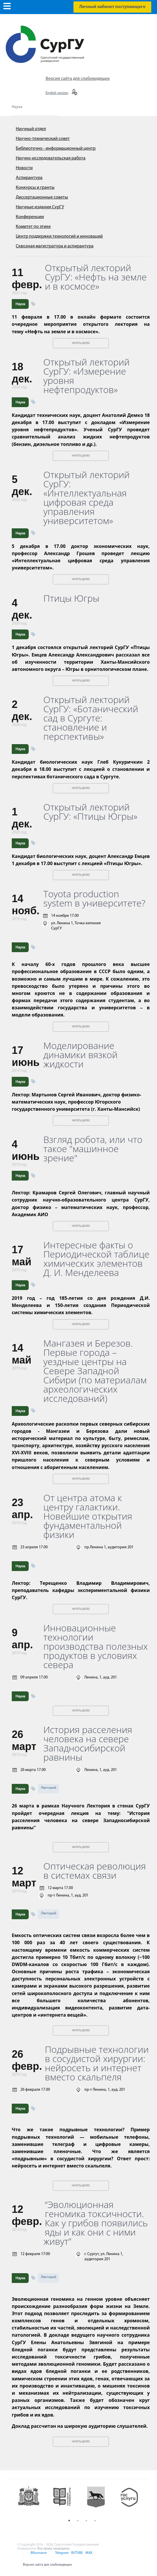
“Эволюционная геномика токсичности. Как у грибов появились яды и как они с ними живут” (95, 2223)
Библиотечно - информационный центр (56, 148)
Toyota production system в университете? (94, 898)
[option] (32, 2500)
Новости (24, 168)
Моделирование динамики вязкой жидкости (80, 1054)
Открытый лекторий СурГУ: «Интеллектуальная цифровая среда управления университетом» (86, 497)
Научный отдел (31, 129)
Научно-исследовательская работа (51, 158)
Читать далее (81, 343)
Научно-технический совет (43, 138)
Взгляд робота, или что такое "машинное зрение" (92, 1148)
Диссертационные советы (42, 197)
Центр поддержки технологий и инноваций (59, 236)
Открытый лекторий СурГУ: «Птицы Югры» (90, 811)
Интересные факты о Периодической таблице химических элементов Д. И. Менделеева (96, 1258)
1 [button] (69, 2520)
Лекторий (48, 1788)
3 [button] (86, 2520)
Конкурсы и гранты (35, 187)
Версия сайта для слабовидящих (78, 78)
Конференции (30, 217)
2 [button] (78, 2520)
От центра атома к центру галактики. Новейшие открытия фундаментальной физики (87, 1516)
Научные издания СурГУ (40, 207)
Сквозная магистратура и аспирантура (55, 246)
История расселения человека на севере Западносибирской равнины (87, 1743)
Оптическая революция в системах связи (94, 1870)
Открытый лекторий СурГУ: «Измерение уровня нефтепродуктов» (86, 375)
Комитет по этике (33, 226)
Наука (17, 107)
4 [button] (95, 2520)
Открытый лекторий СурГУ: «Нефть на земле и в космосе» (96, 277)
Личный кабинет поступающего (112, 7)
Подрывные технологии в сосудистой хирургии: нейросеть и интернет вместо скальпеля (97, 2063)
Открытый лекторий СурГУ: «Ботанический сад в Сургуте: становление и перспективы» (90, 718)
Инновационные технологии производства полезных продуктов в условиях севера (95, 1646)
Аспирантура (29, 178)
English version (57, 93)
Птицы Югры (71, 598)
